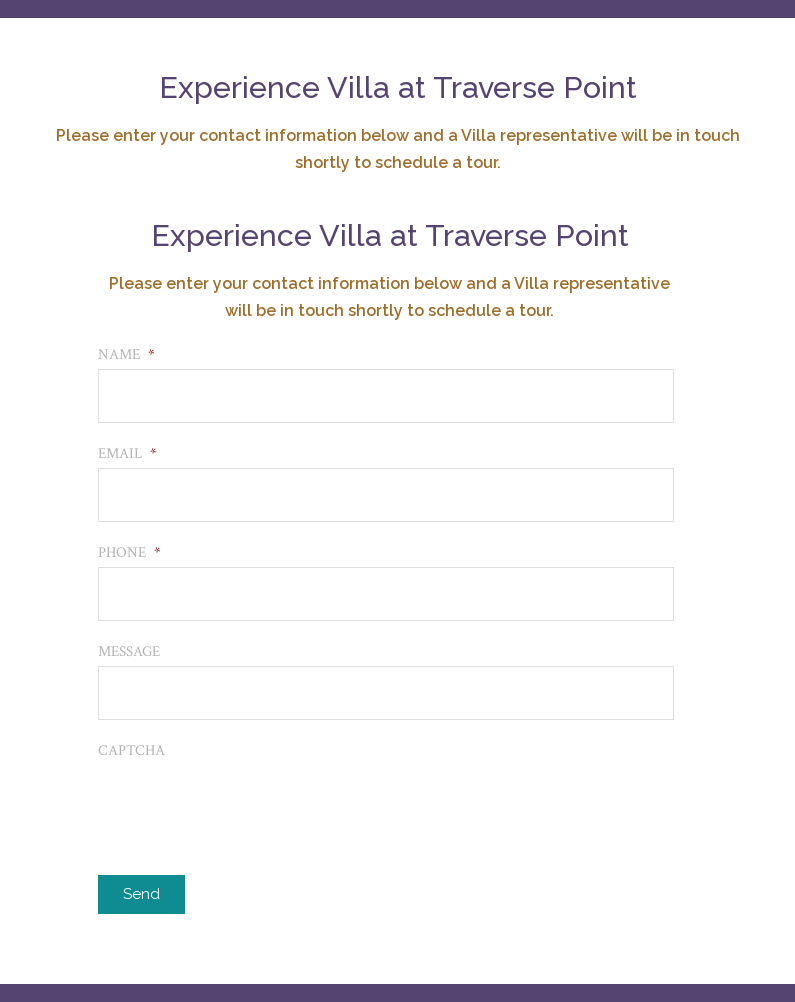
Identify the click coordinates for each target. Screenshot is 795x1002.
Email (127, 453)
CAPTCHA (131, 750)
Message (129, 651)
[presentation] (250, 804)
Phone (129, 552)
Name (126, 354)
